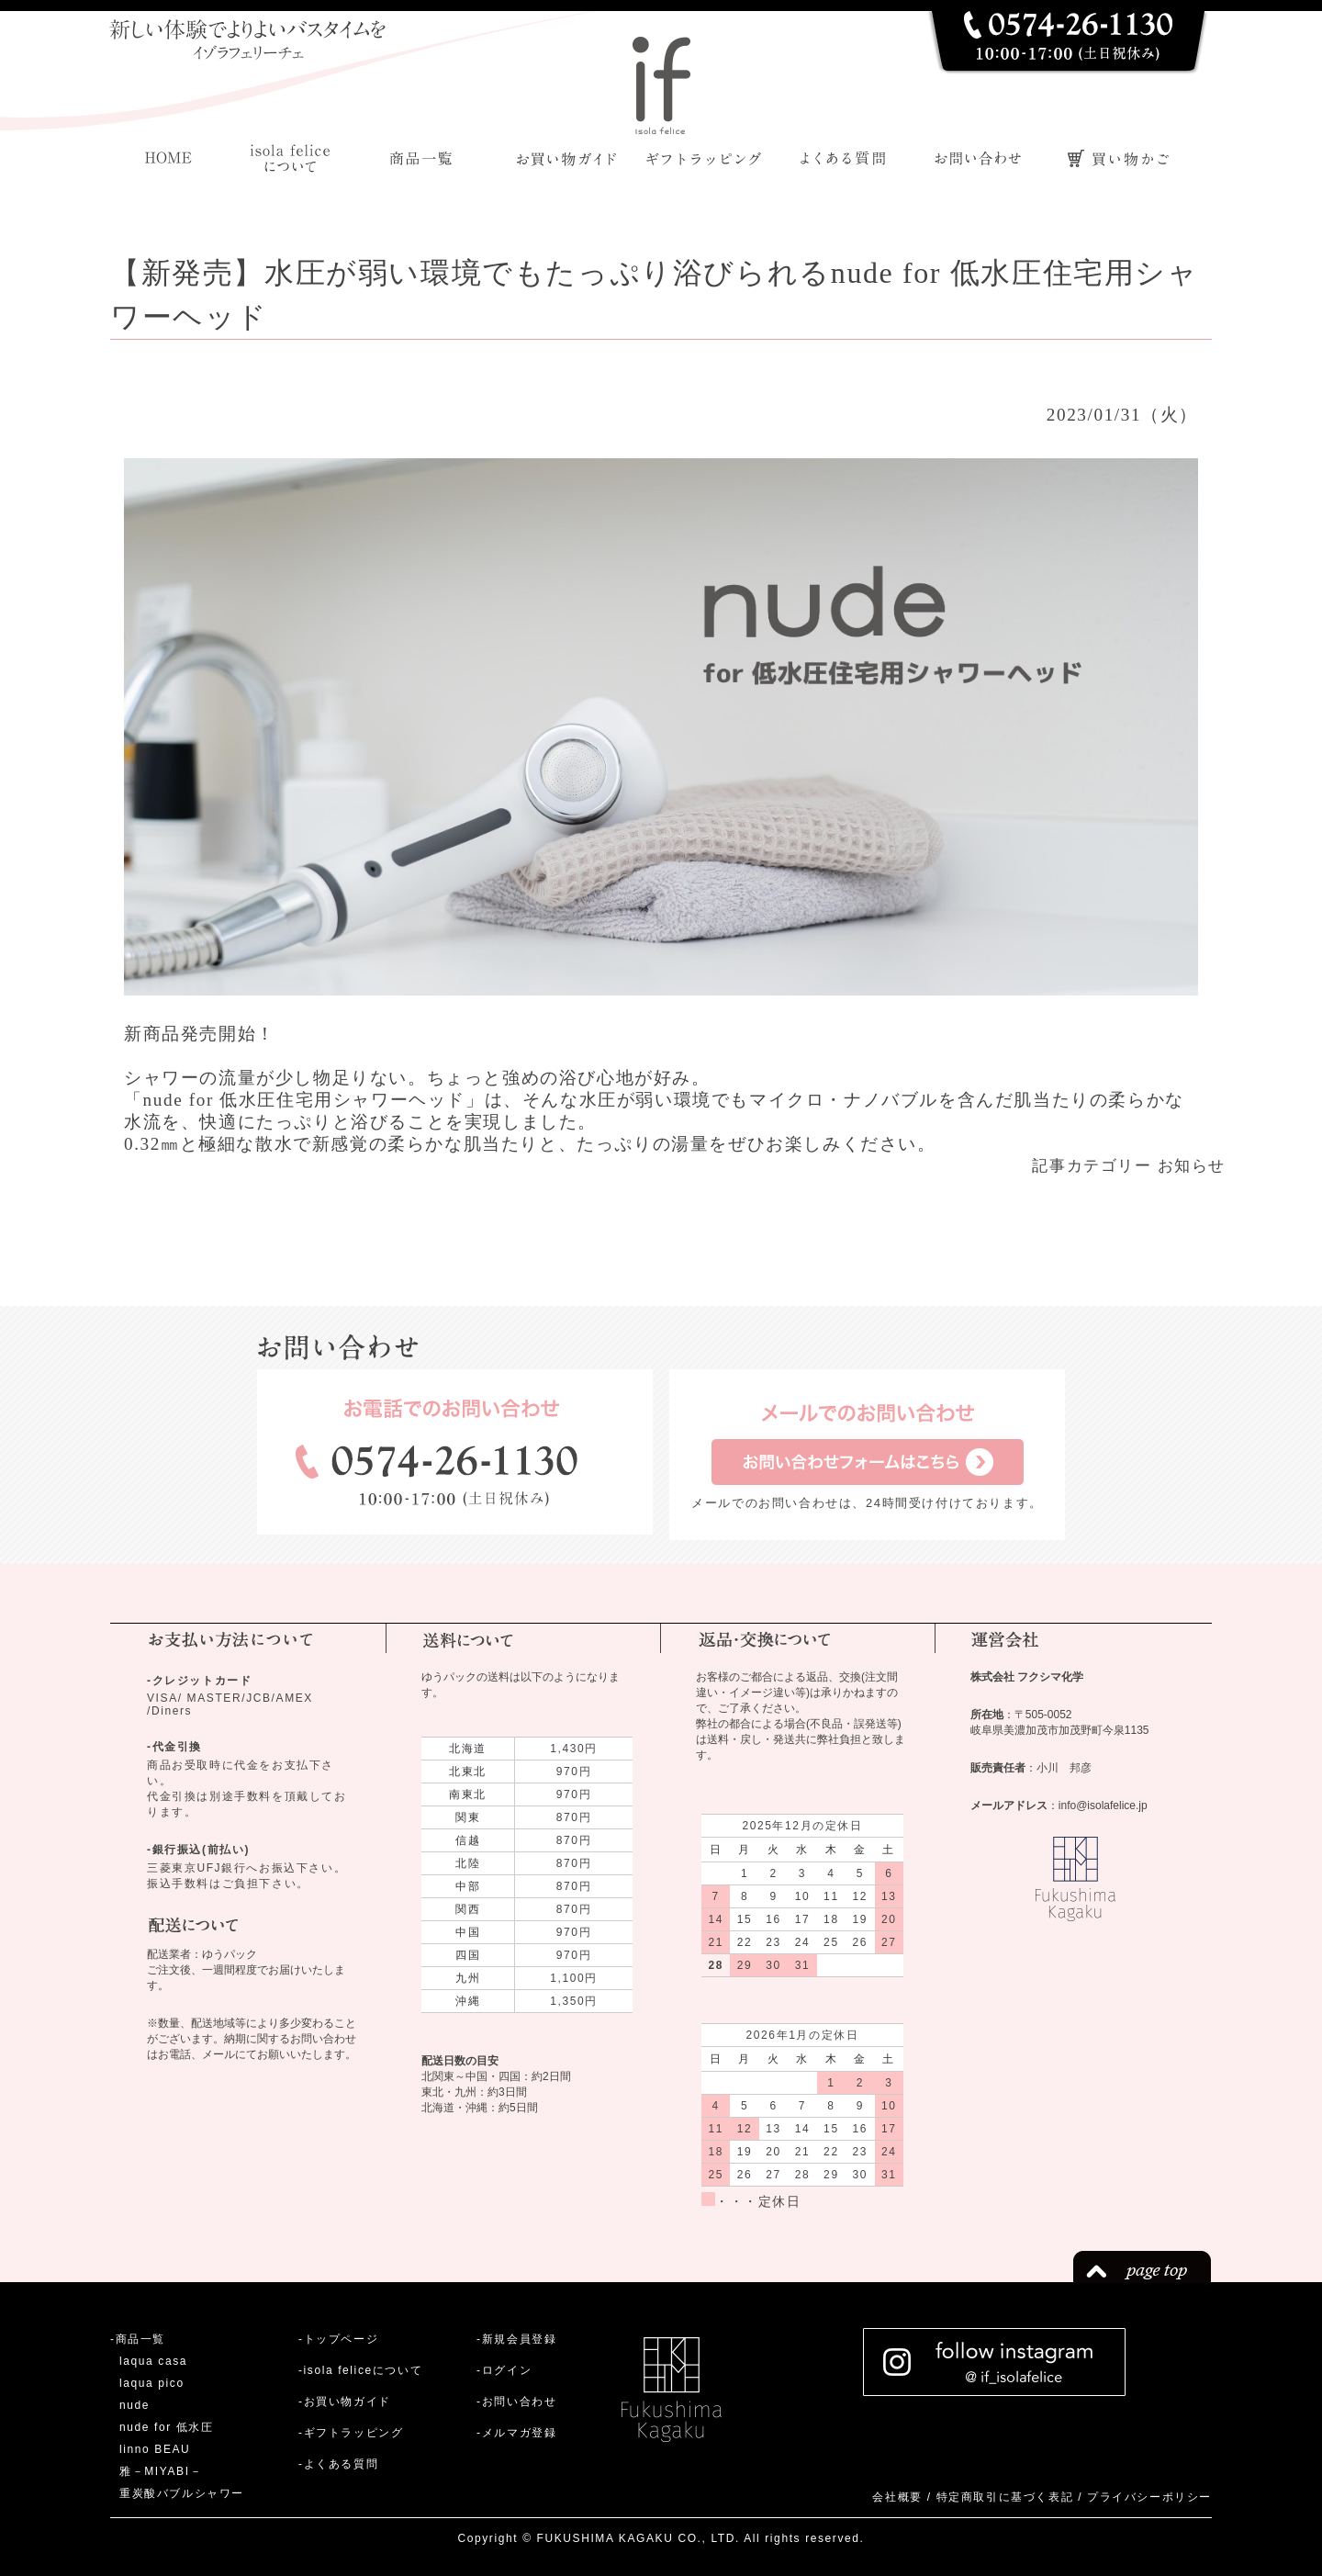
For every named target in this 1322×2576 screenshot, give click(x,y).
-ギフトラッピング (350, 2432)
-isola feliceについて (360, 2370)
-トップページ (338, 2339)
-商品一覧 (137, 2339)
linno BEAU (154, 2449)
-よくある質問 (338, 2464)
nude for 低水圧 (166, 2427)
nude (134, 2405)
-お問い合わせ (516, 2401)
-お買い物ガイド (344, 2401)
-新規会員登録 (516, 2339)
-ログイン (504, 2370)
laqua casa (153, 2361)
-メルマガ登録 (516, 2432)
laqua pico (152, 2383)
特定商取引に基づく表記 (1005, 2497)
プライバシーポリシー (1149, 2497)
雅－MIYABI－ (160, 2471)
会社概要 (897, 2497)
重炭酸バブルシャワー (181, 2493)
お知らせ (1192, 1166)
